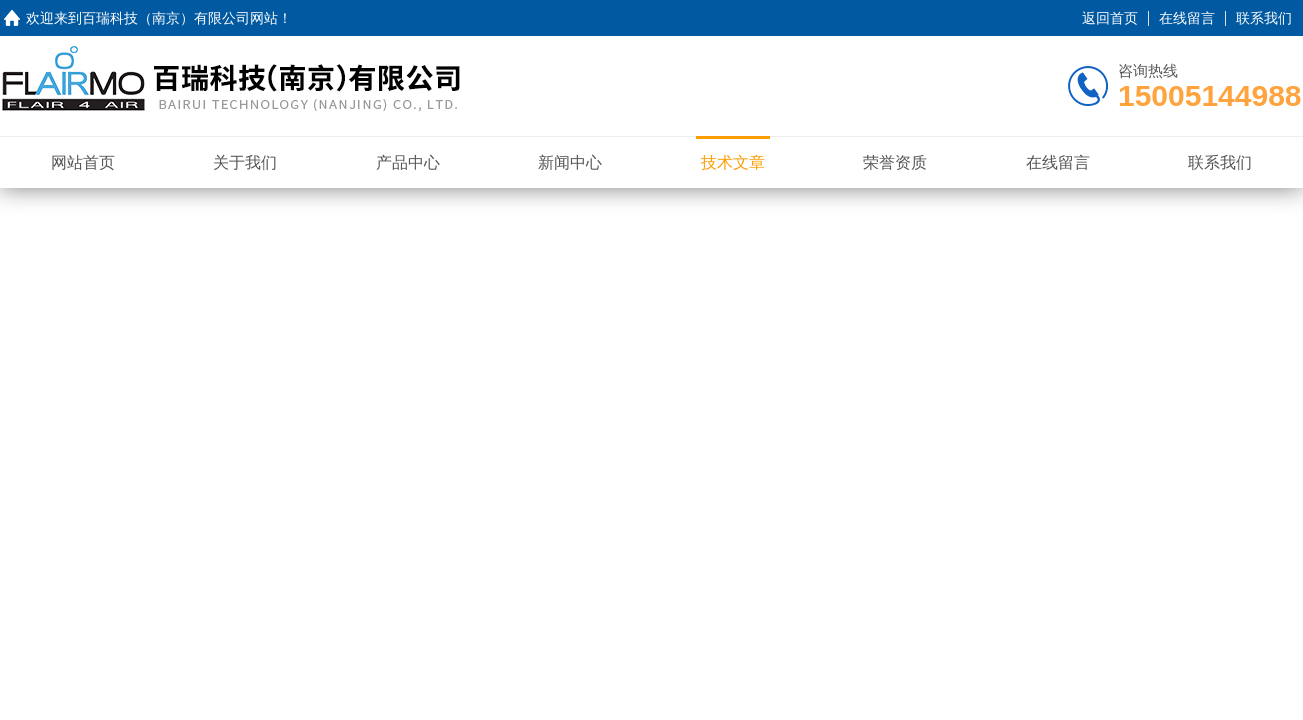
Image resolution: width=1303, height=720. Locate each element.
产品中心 (408, 162)
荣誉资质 (895, 162)
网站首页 (83, 162)
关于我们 (245, 162)
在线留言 (1187, 18)
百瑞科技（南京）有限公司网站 (180, 18)
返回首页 (1110, 18)
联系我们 (1264, 18)
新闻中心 (570, 162)
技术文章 (733, 162)
